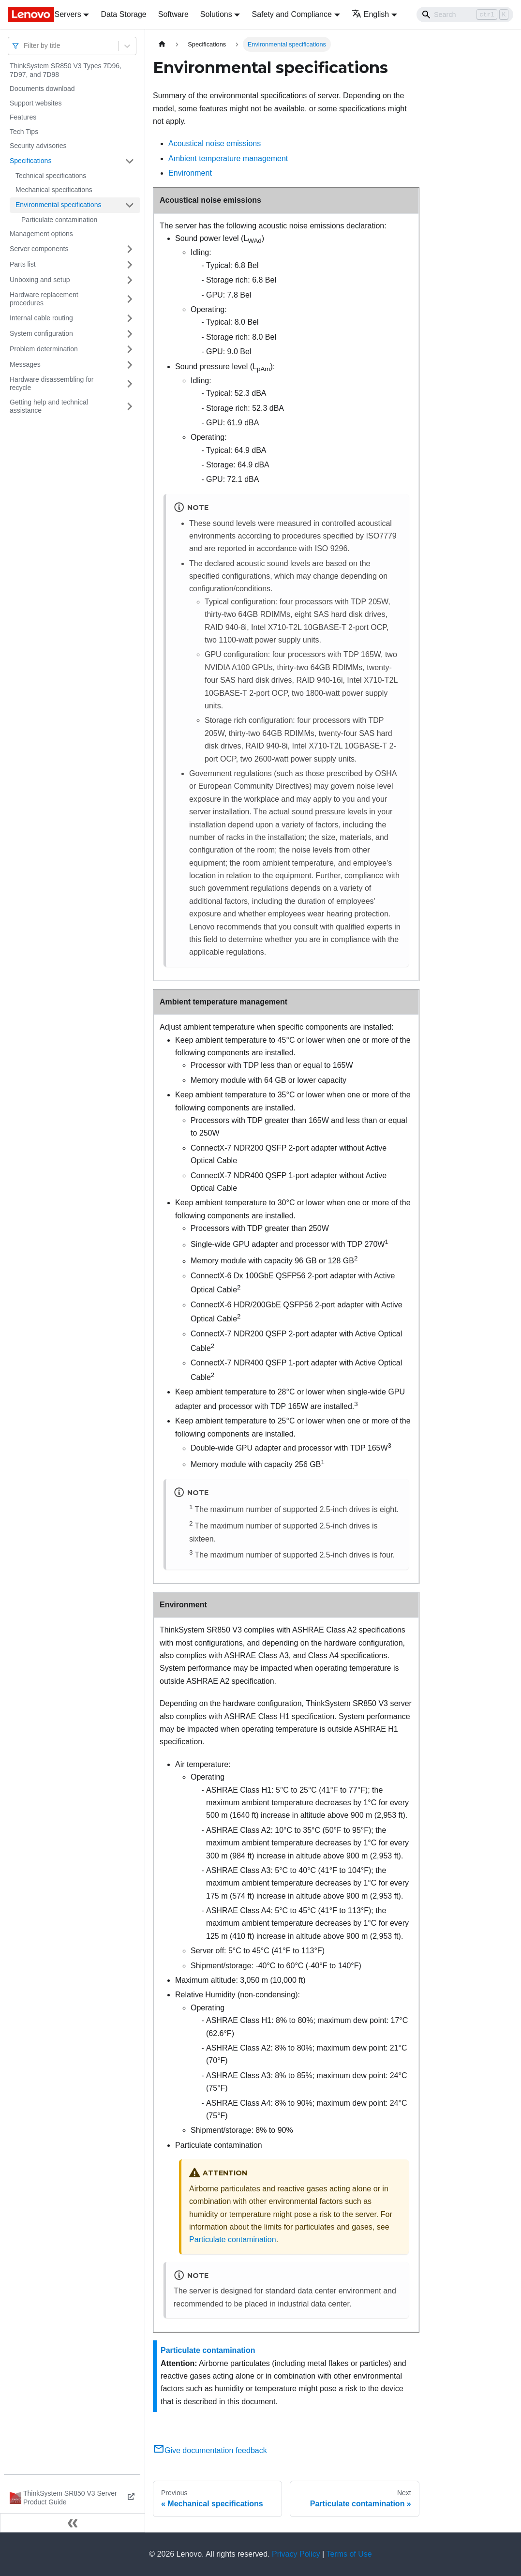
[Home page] (162, 44)
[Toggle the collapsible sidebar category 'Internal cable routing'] (129, 318)
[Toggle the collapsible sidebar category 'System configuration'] (129, 334)
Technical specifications (50, 176)
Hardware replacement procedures (44, 299)
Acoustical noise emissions (214, 143)
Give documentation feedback (210, 2450)
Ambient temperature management (228, 158)
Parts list (23, 264)
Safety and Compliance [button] (291, 14)
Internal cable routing (41, 318)
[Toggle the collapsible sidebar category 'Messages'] (129, 365)
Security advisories (38, 146)
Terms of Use (349, 2554)
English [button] (370, 14)
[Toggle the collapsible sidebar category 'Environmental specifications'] (129, 205)
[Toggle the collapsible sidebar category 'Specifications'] (129, 161)
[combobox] (25, 45)
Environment (190, 173)
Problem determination (44, 349)
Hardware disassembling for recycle (52, 383)
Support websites (35, 103)
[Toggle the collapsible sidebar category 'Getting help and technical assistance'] (129, 406)
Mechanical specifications (53, 190)
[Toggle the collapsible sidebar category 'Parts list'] (129, 264)
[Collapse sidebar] (72, 2522)
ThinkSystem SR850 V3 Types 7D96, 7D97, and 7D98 (65, 70)
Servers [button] (68, 14)
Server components (39, 249)
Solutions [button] (216, 14)
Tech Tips (24, 131)
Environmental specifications (58, 205)
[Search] (465, 14)
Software (173, 14)
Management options (41, 234)
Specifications (30, 161)
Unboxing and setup (40, 280)
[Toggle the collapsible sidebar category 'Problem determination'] (129, 349)
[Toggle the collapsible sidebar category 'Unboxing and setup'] (129, 280)
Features (23, 117)
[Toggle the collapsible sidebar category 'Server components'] (129, 249)
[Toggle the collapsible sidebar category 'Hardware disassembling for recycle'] (129, 384)
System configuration (41, 333)
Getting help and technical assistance (49, 406)
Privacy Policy (296, 2554)
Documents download (42, 88)
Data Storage (123, 14)
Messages (25, 364)
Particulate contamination (59, 220)
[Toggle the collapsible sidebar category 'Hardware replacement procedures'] (129, 299)
